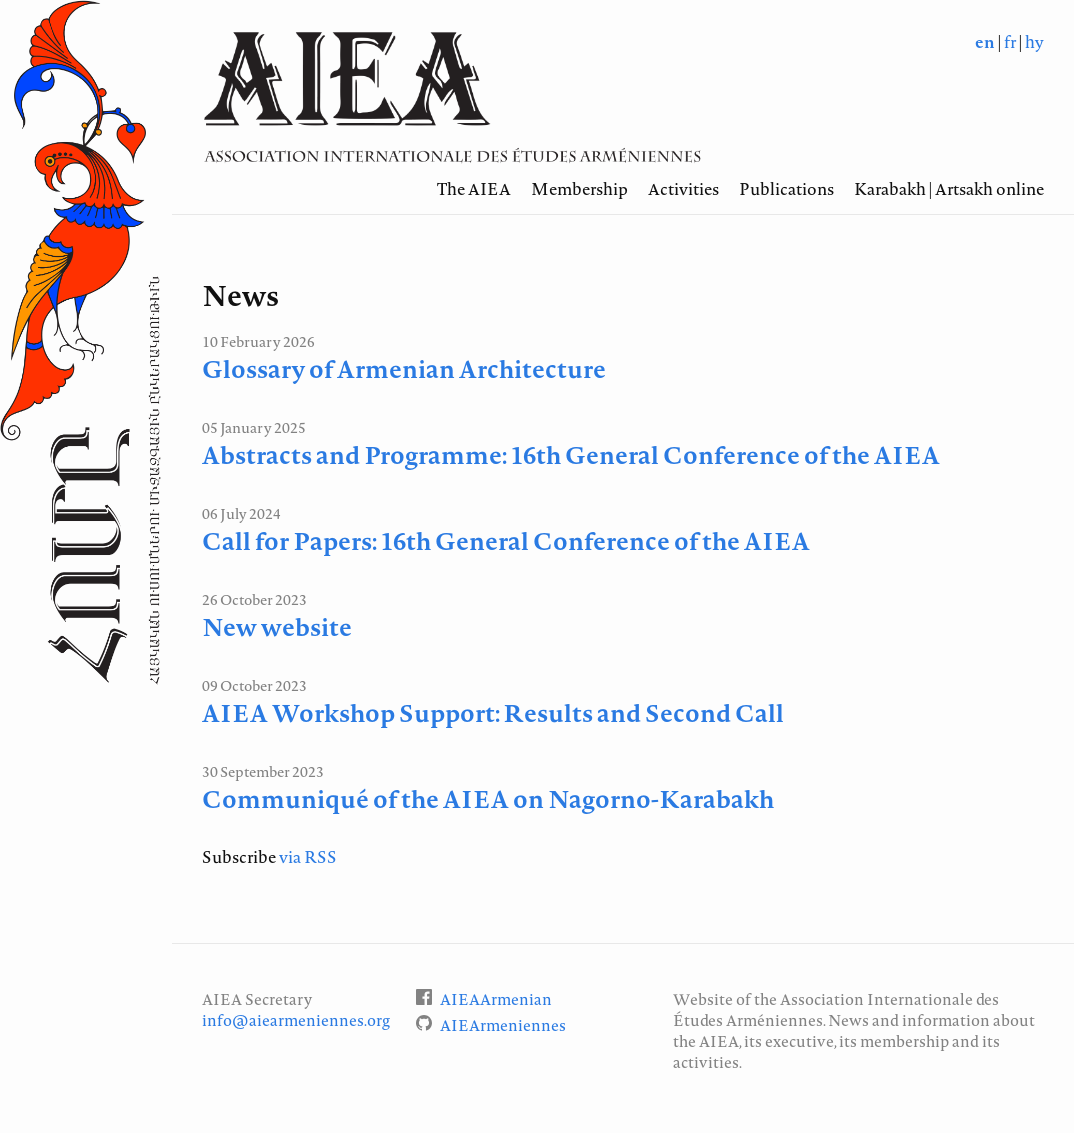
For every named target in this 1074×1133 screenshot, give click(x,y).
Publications (786, 189)
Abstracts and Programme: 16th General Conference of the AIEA (571, 455)
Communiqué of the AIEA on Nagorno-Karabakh (488, 799)
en (985, 41)
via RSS (308, 857)
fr (1010, 42)
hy (1034, 42)
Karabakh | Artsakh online (949, 189)
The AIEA (474, 189)
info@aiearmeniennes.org (296, 1020)
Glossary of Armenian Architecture (404, 369)
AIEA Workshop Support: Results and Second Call (493, 713)
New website (277, 627)
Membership (579, 189)
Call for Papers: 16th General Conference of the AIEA (506, 541)
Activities (683, 189)
